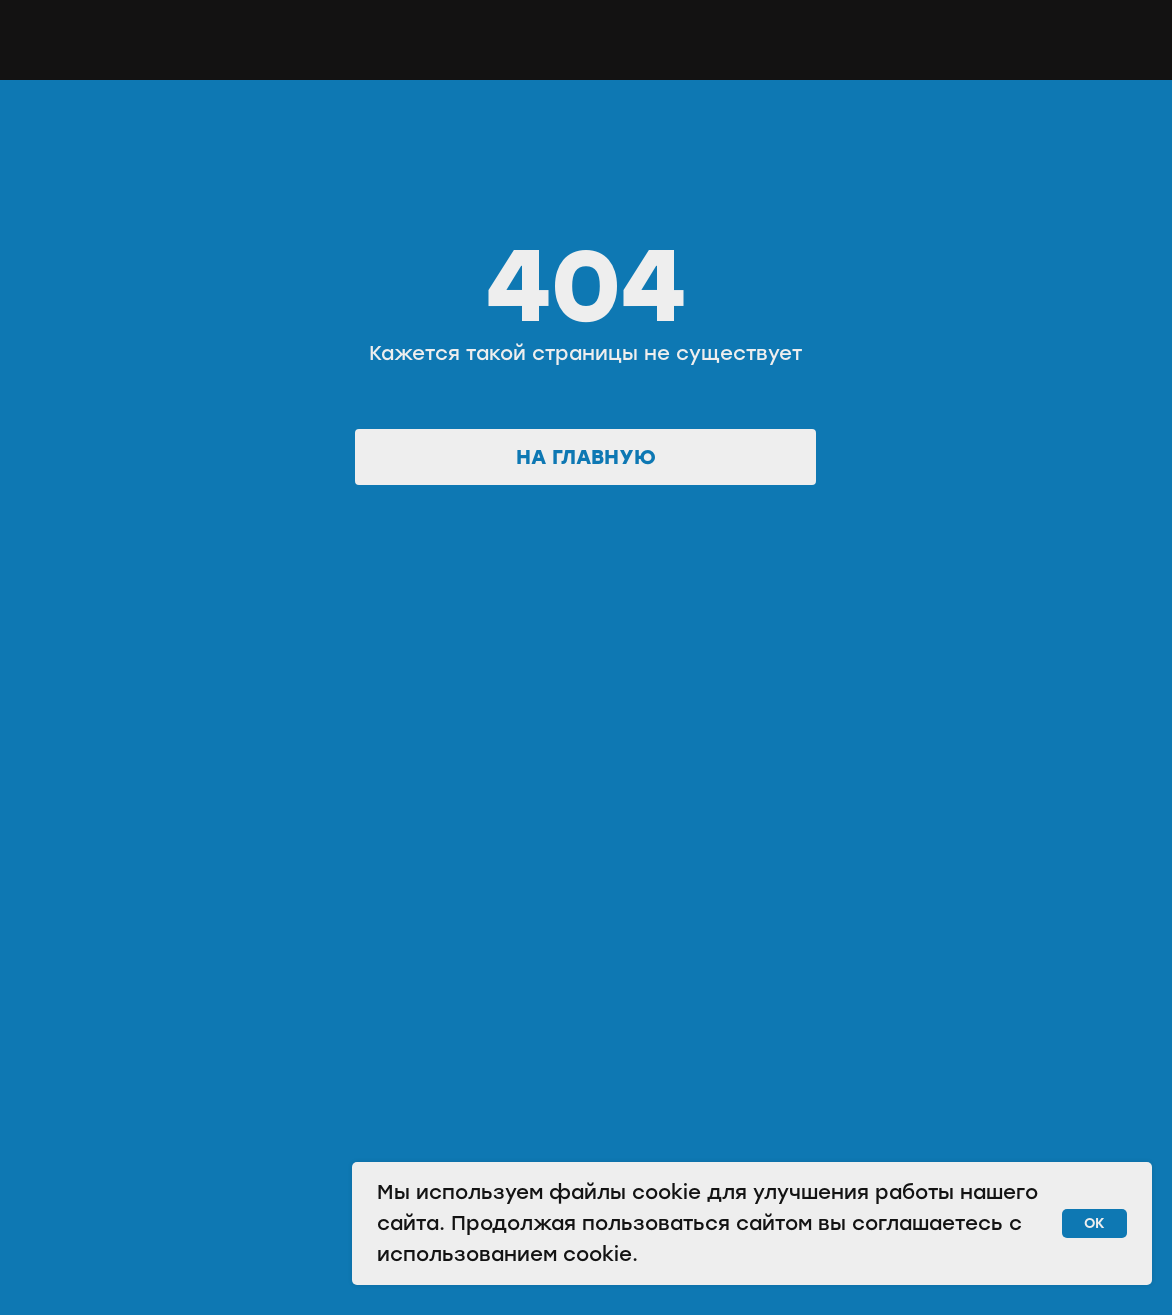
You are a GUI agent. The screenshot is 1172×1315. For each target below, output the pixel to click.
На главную (586, 457)
